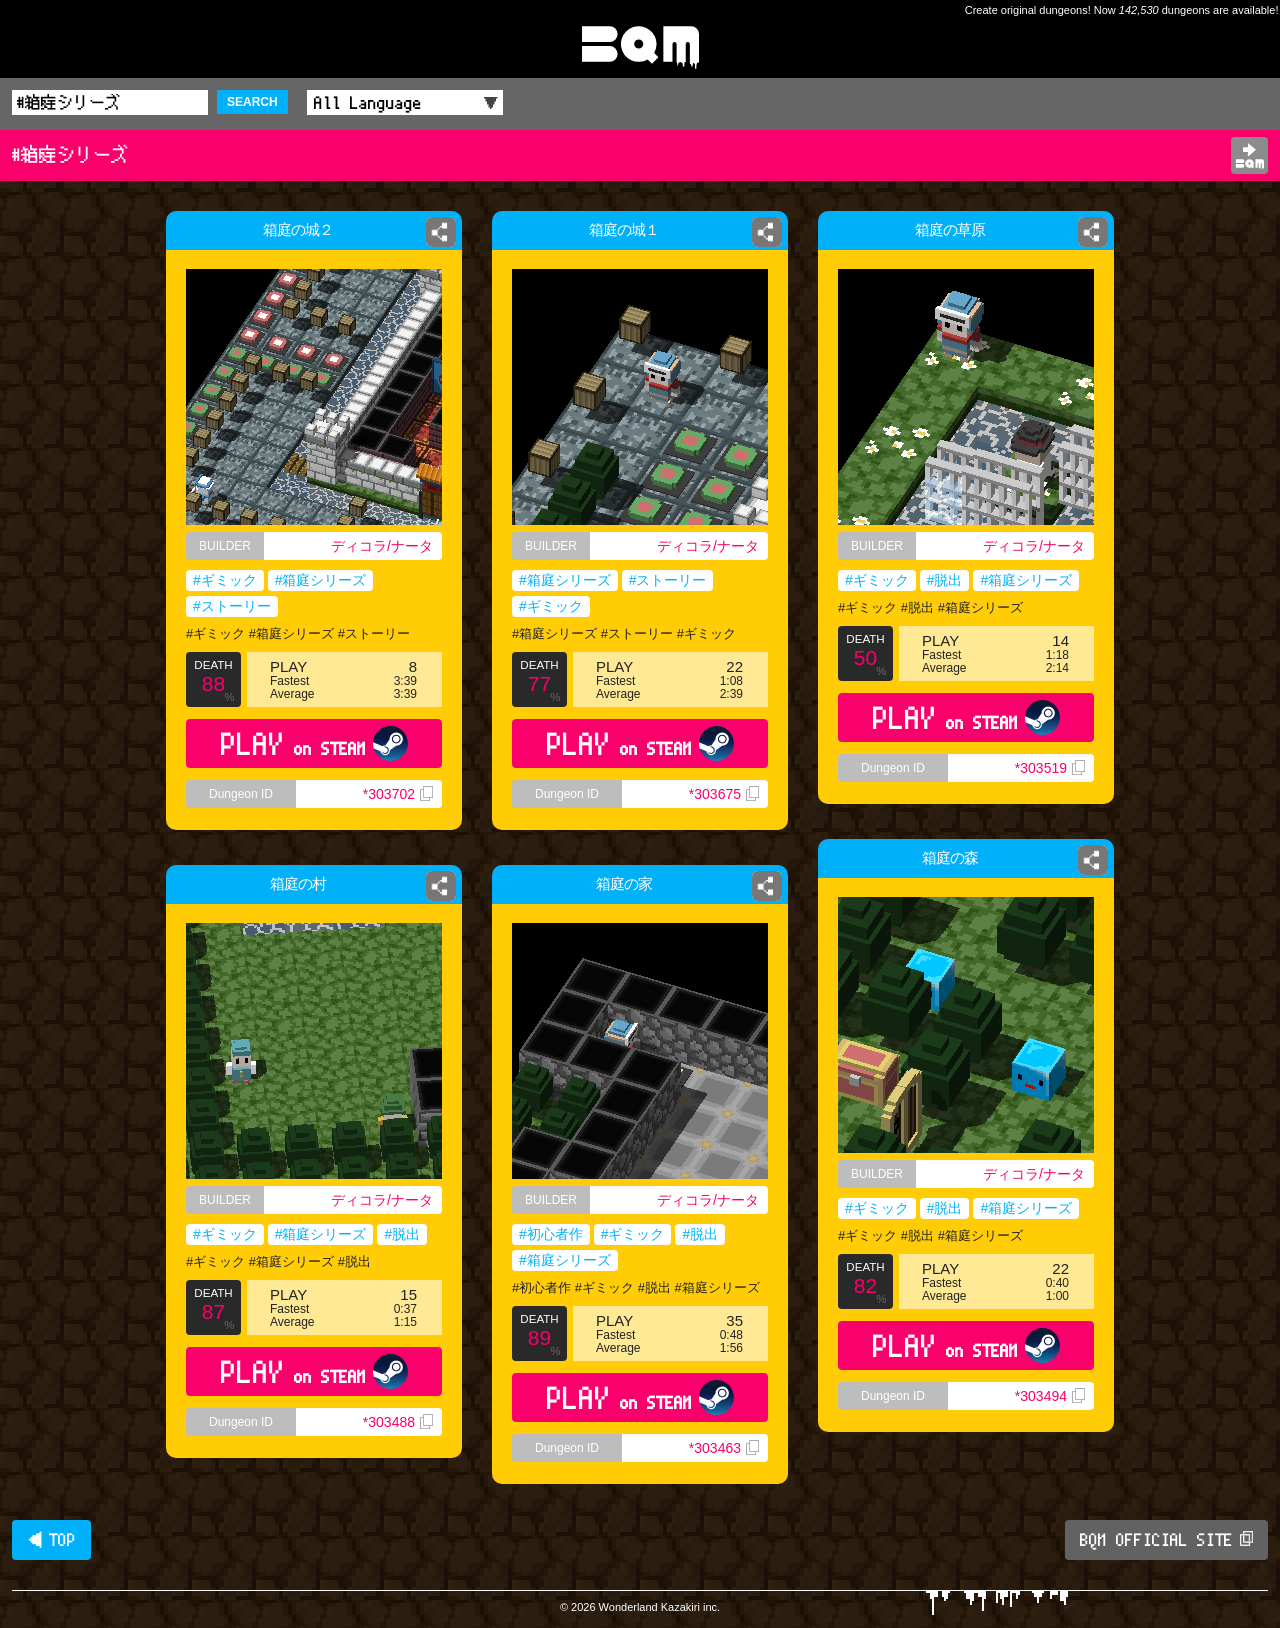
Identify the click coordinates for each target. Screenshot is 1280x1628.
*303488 (398, 1422)
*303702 (398, 794)
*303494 (1050, 1396)
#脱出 (945, 580)
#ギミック (225, 580)
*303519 (1050, 768)
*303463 (724, 1448)
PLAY (314, 743)
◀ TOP (51, 1540)
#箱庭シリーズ (321, 580)
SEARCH (252, 102)
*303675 (724, 794)
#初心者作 (551, 1234)
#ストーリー (232, 606)
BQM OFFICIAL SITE (1166, 1540)
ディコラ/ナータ (382, 546)
